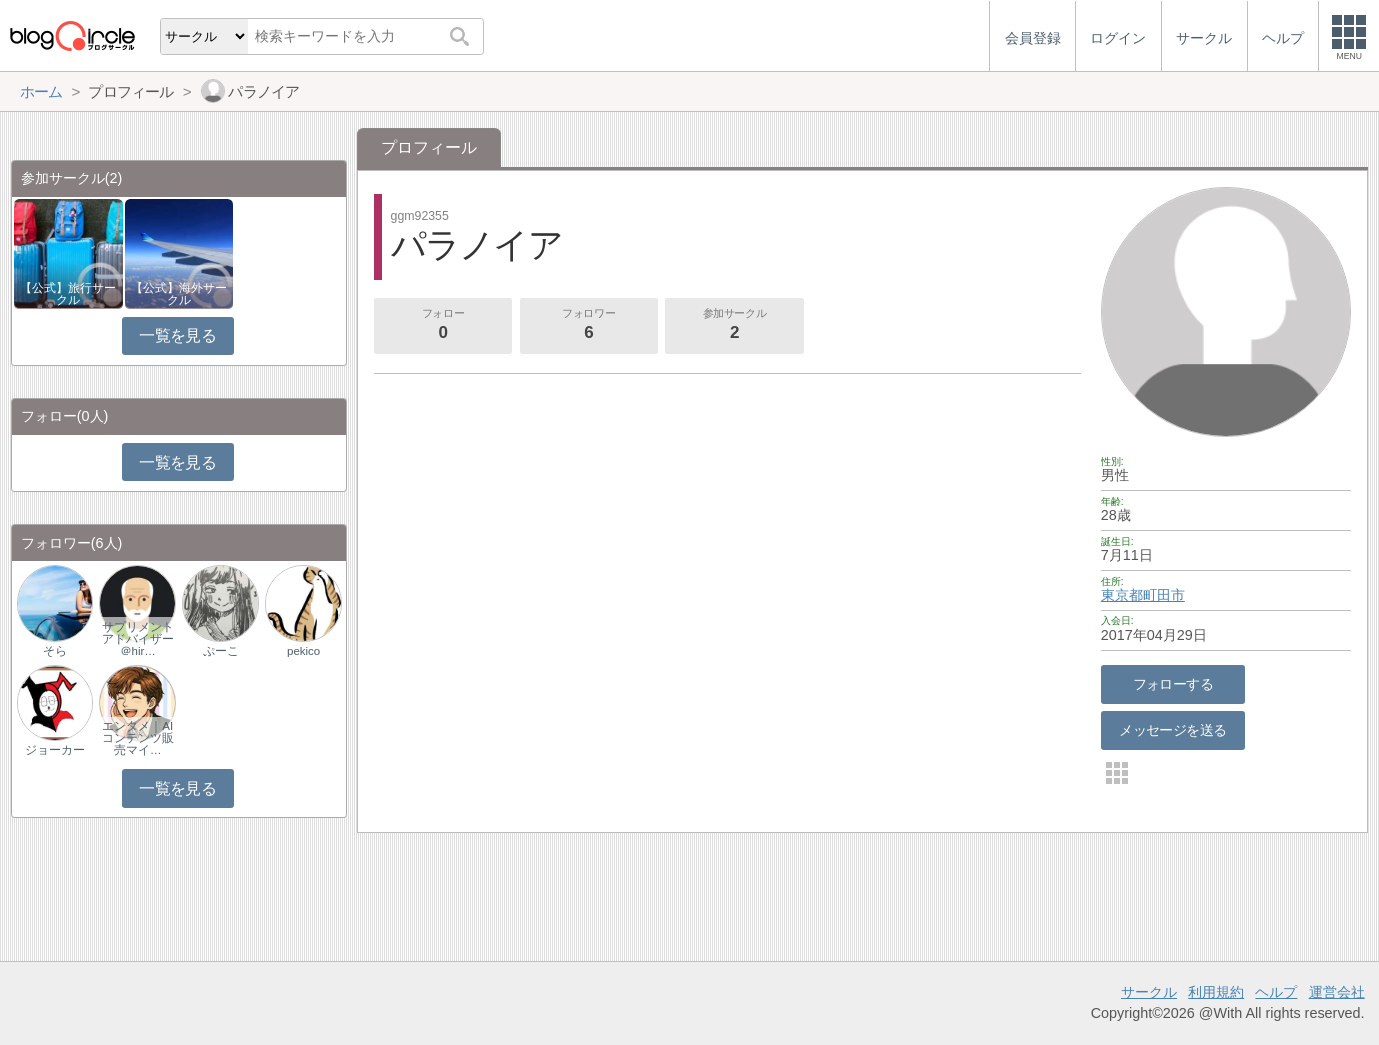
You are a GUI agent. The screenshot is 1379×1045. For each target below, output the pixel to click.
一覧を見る (177, 335)
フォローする (1173, 684)
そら (55, 651)
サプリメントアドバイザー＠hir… (138, 639)
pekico (303, 651)
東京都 (1122, 595)
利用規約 (1216, 992)
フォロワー (589, 326)
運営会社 (1337, 992)
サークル (1149, 992)
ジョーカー (55, 750)
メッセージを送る (1172, 730)
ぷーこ (221, 651)
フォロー (443, 326)
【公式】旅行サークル (68, 294)
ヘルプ (1276, 992)
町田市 (1164, 595)
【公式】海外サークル (179, 294)
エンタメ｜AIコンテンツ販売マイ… (138, 738)
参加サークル (735, 326)
